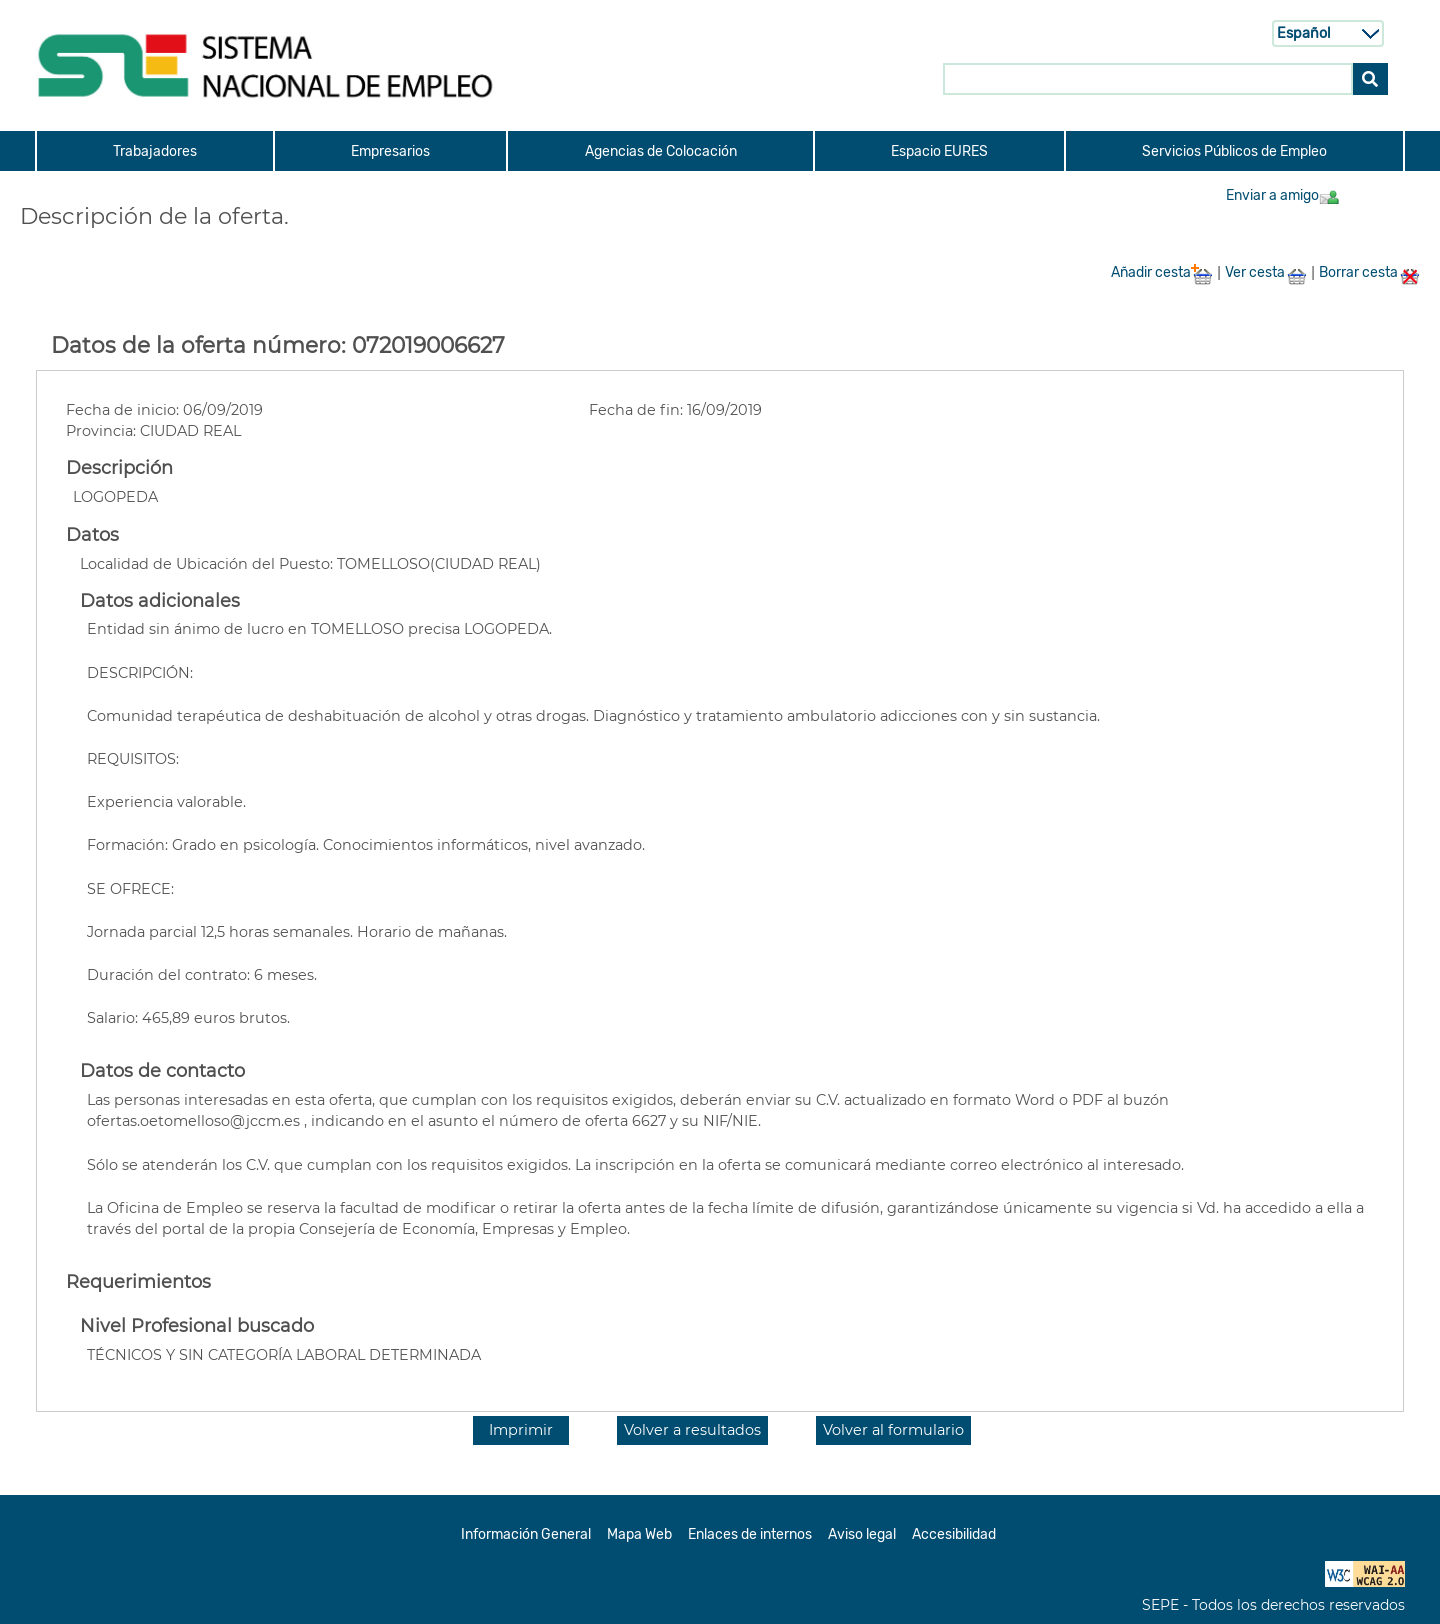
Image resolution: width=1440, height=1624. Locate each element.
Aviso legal (862, 1534)
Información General (526, 1534)
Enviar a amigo (1283, 195)
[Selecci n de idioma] (1328, 33)
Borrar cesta (1369, 272)
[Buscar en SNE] (1147, 78)
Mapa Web (639, 1534)
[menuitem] (154, 151)
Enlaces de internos (750, 1534)
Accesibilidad (954, 1534)
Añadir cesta (1162, 272)
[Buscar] (1370, 78)
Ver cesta (1266, 272)
